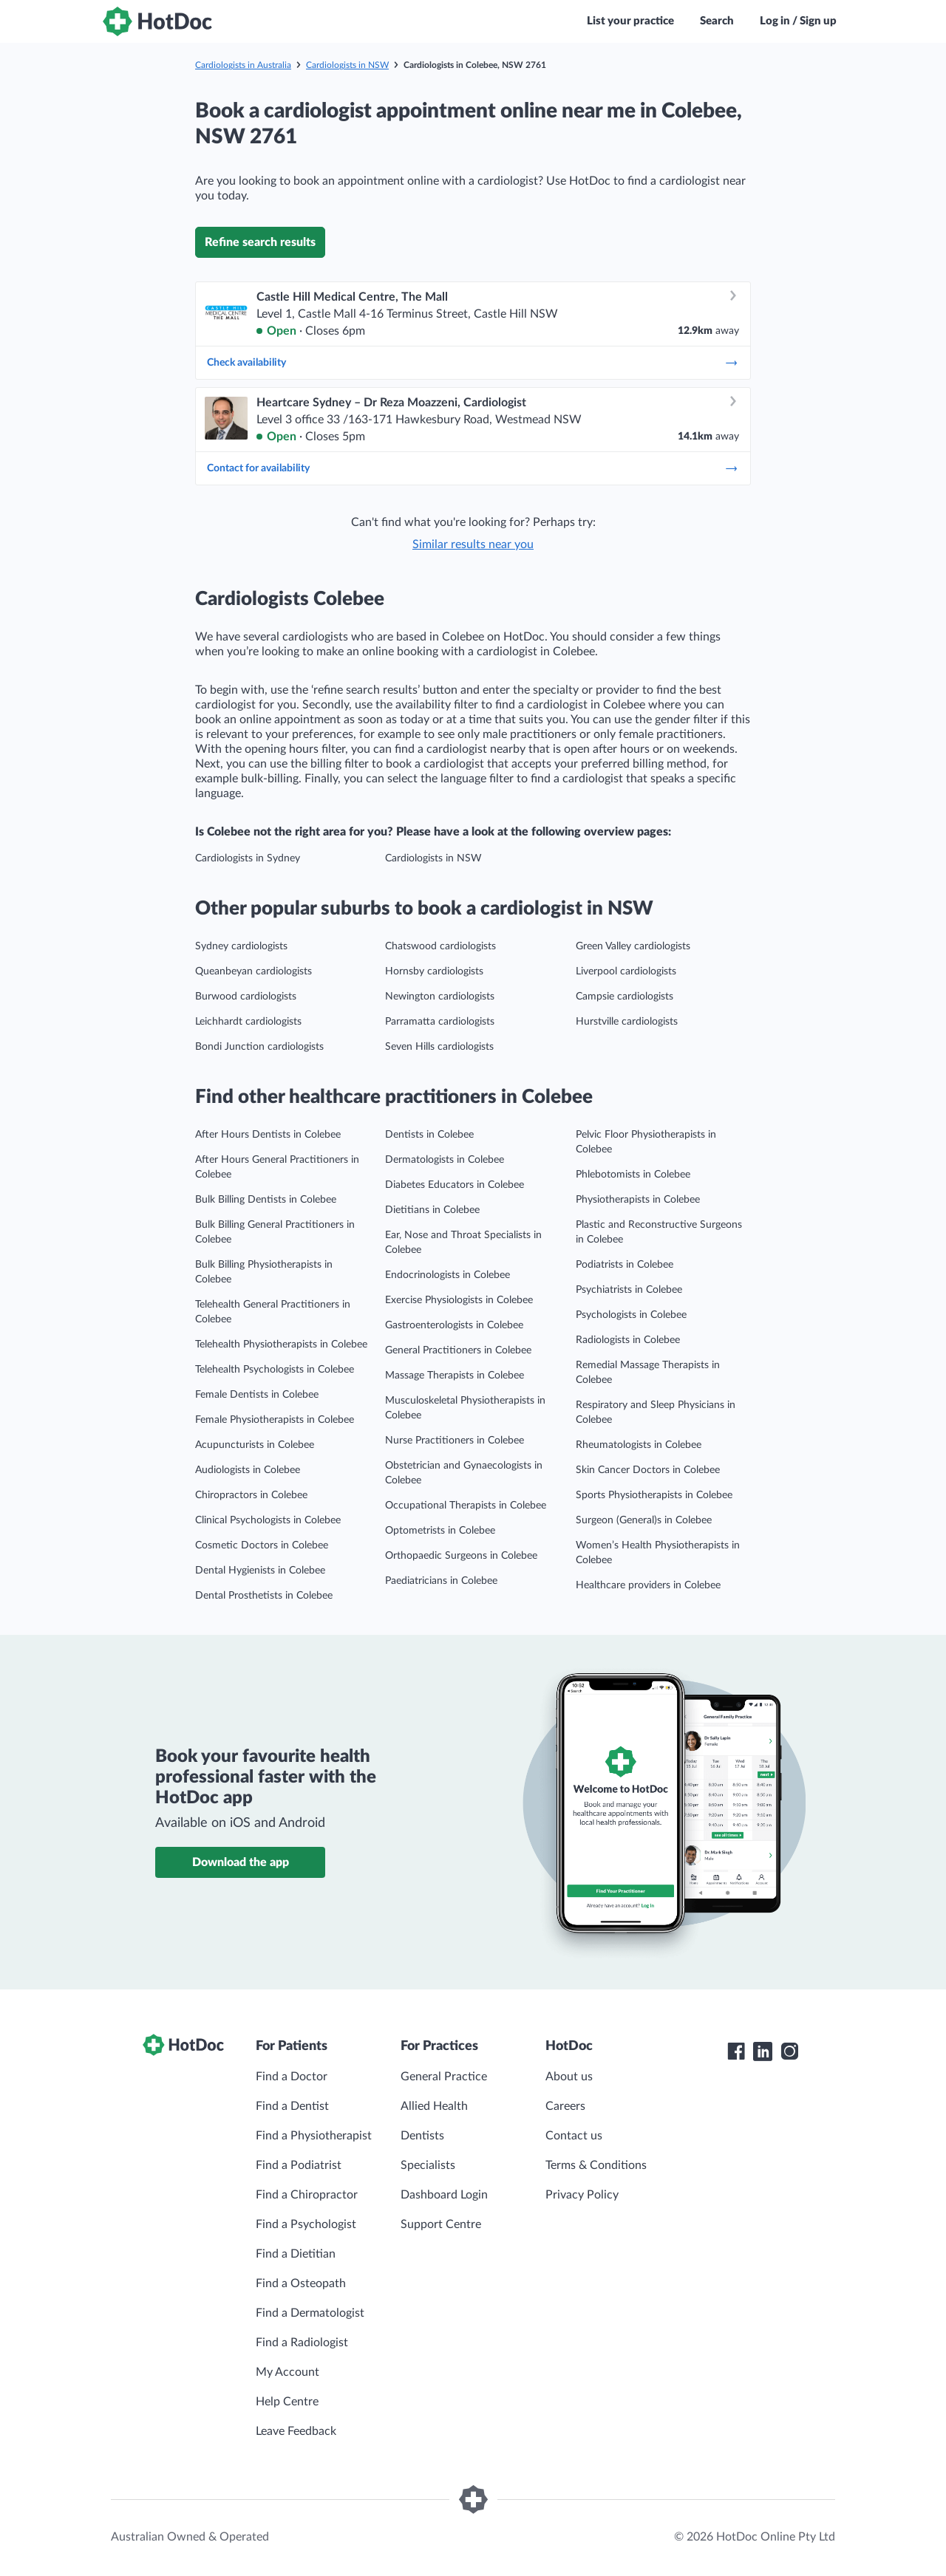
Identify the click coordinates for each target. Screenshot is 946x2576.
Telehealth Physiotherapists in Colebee (281, 1344)
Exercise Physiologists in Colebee (459, 1300)
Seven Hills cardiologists (439, 1047)
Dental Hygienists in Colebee (260, 1570)
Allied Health (434, 2106)
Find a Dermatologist (310, 2313)
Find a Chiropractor (307, 2195)
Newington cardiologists (439, 996)
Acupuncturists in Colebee (254, 1445)
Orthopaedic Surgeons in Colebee (461, 1556)
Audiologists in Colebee (247, 1470)
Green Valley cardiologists (633, 946)
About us (569, 2077)
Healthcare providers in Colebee (648, 1585)
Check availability (473, 363)
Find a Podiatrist (298, 2165)
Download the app (240, 1862)
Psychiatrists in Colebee (629, 1290)
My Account (287, 2372)
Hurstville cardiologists (627, 1022)
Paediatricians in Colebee (441, 1581)
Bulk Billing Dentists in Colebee (265, 1200)
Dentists (422, 2136)
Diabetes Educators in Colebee (454, 1185)
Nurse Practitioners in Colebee (454, 1440)
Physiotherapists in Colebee (638, 1200)
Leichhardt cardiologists (248, 1022)
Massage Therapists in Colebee (454, 1375)
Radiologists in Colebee (628, 1340)
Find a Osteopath (301, 2283)
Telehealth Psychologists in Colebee (274, 1369)
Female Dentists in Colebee (257, 1395)
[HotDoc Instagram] (789, 2051)
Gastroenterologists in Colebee (454, 1325)
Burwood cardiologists (245, 996)
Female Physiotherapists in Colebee (274, 1420)
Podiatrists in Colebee (624, 1265)
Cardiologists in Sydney (247, 858)
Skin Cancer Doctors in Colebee (648, 1470)
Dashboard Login (444, 2195)
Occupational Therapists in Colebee (465, 1505)
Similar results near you (473, 544)
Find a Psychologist (306, 2224)
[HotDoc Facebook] (736, 2051)
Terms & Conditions (596, 2165)
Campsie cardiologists (624, 996)
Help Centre (287, 2402)
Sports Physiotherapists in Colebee (654, 1495)
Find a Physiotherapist (314, 2136)
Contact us (573, 2136)
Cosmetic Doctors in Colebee (261, 1545)
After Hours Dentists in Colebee (268, 1135)
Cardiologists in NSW (347, 65)
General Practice (444, 2077)
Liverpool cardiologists (626, 971)
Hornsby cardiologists (434, 971)
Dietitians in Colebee (432, 1210)
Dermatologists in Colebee (444, 1160)
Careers (565, 2106)
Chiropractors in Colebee (251, 1495)
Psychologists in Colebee (631, 1315)
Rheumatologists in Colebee (638, 1445)
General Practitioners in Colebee (458, 1350)
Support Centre (441, 2224)
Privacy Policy (582, 2195)
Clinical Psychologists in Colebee (268, 1520)
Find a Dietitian (296, 2254)
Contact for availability (473, 468)
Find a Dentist (292, 2106)
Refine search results (260, 242)
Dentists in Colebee (429, 1135)
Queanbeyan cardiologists (253, 971)
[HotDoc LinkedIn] (762, 2051)
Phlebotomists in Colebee (633, 1174)
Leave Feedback (296, 2431)
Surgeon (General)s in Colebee (644, 1520)
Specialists (428, 2165)
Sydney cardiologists (241, 946)
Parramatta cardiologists (439, 1022)
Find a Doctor (291, 2077)
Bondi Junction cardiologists (259, 1047)
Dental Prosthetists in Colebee (264, 1596)
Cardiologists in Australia (243, 65)
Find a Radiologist (302, 2342)
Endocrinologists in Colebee (447, 1275)
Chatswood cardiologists (440, 946)
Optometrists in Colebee (440, 1531)
